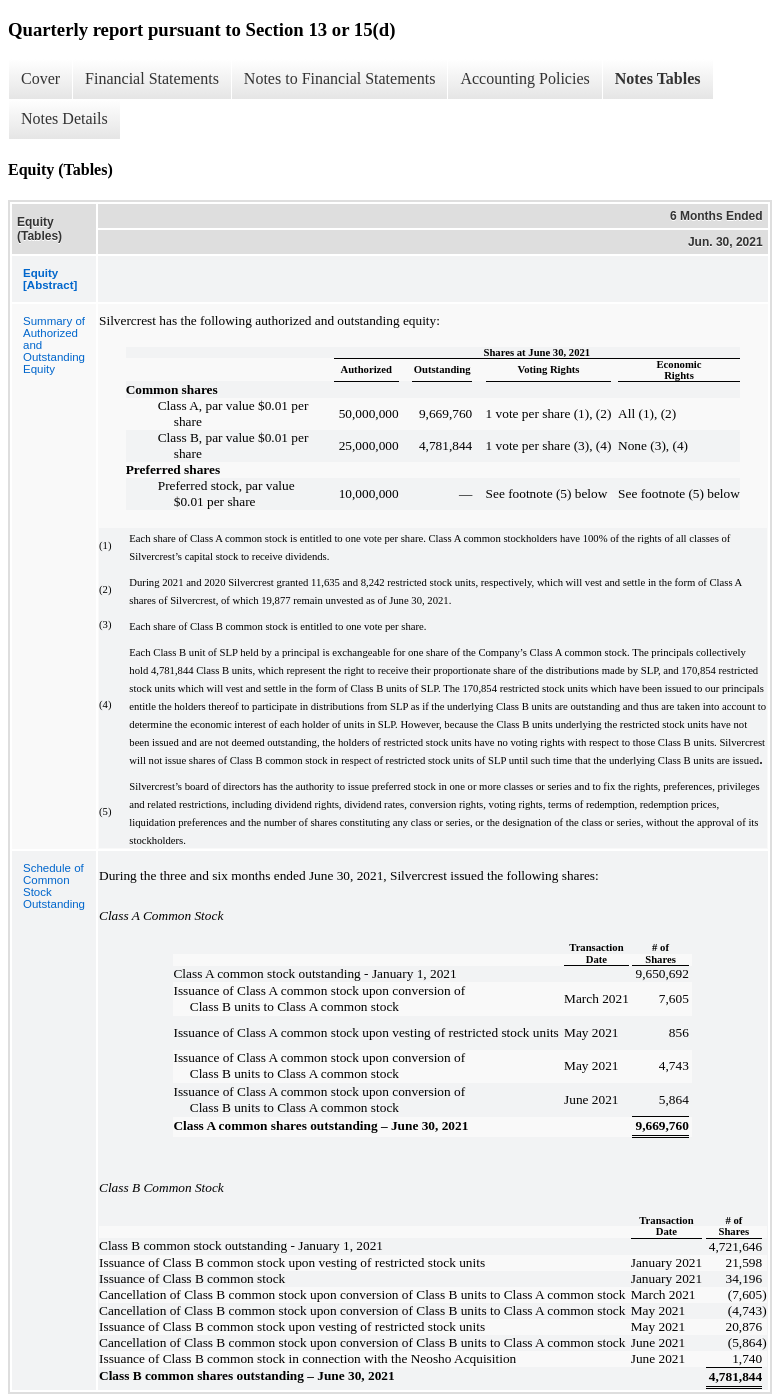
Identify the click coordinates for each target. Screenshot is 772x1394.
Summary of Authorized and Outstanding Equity (54, 345)
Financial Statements (152, 78)
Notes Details (64, 118)
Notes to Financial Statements (340, 78)
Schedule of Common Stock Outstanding (54, 886)
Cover (40, 78)
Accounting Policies (524, 78)
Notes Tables (658, 78)
